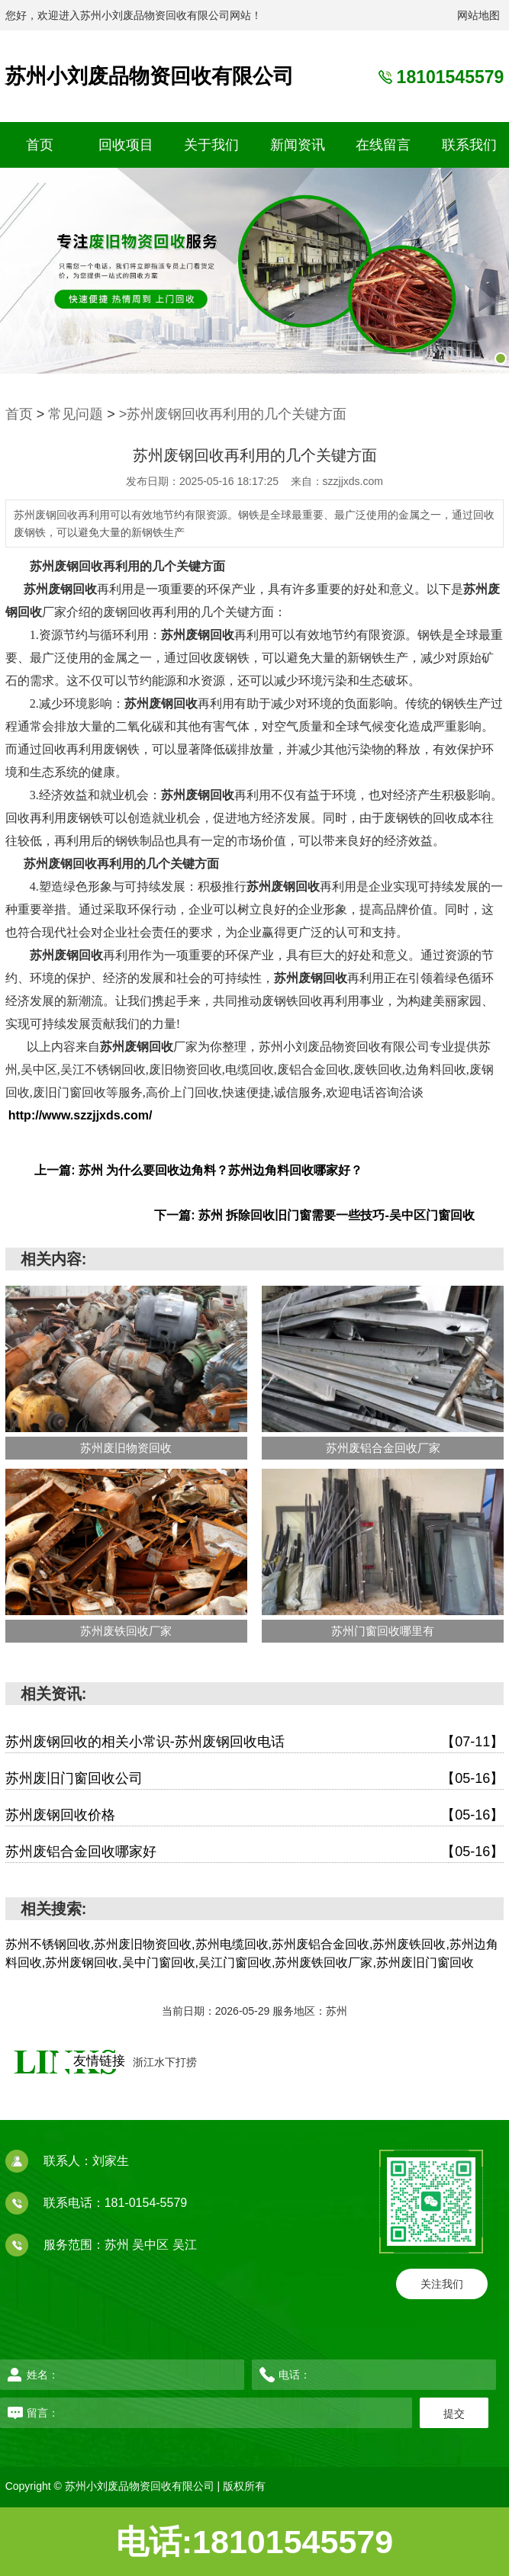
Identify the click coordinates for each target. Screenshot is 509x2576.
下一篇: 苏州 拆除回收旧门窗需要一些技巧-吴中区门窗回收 (314, 1215)
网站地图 (478, 15)
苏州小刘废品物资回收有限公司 (149, 76)
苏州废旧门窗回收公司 (254, 1778)
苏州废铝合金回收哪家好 (254, 1852)
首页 (39, 145)
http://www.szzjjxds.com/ (80, 1115)
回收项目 (125, 145)
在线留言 (383, 145)
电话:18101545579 (254, 2541)
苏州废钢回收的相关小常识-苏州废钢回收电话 (254, 1742)
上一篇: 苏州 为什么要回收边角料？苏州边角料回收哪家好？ (198, 1170)
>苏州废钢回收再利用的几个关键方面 (233, 414)
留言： (191, 2413)
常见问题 (75, 414)
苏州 (118, 2244)
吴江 (184, 2244)
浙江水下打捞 (165, 2062)
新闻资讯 (297, 145)
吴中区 (152, 2244)
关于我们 (211, 145)
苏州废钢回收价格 (254, 1815)
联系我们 (469, 145)
